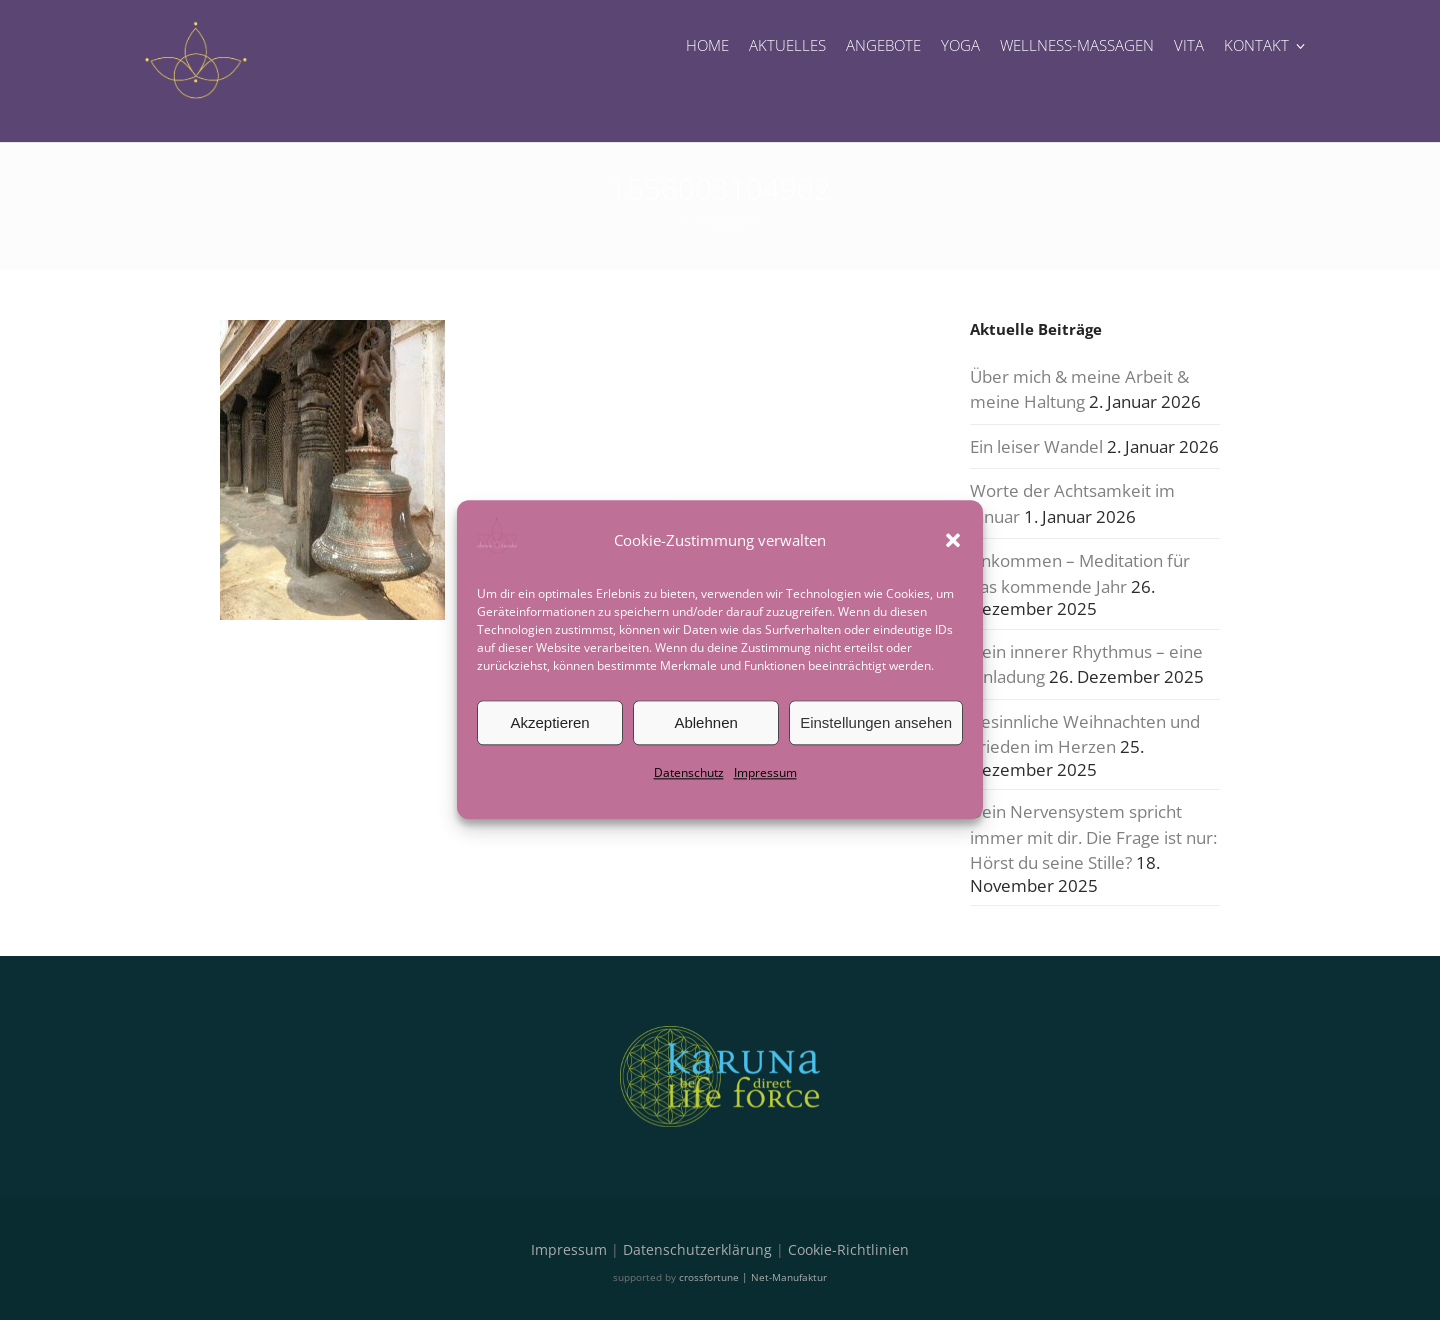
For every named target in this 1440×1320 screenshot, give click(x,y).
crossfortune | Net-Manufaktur (753, 1277)
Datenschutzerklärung (697, 1249)
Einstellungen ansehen (876, 722)
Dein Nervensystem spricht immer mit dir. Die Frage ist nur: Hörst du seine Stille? (1093, 837)
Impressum (765, 772)
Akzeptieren (549, 722)
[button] (953, 540)
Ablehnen (705, 722)
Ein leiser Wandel (1036, 446)
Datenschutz (689, 772)
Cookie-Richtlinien (848, 1249)
